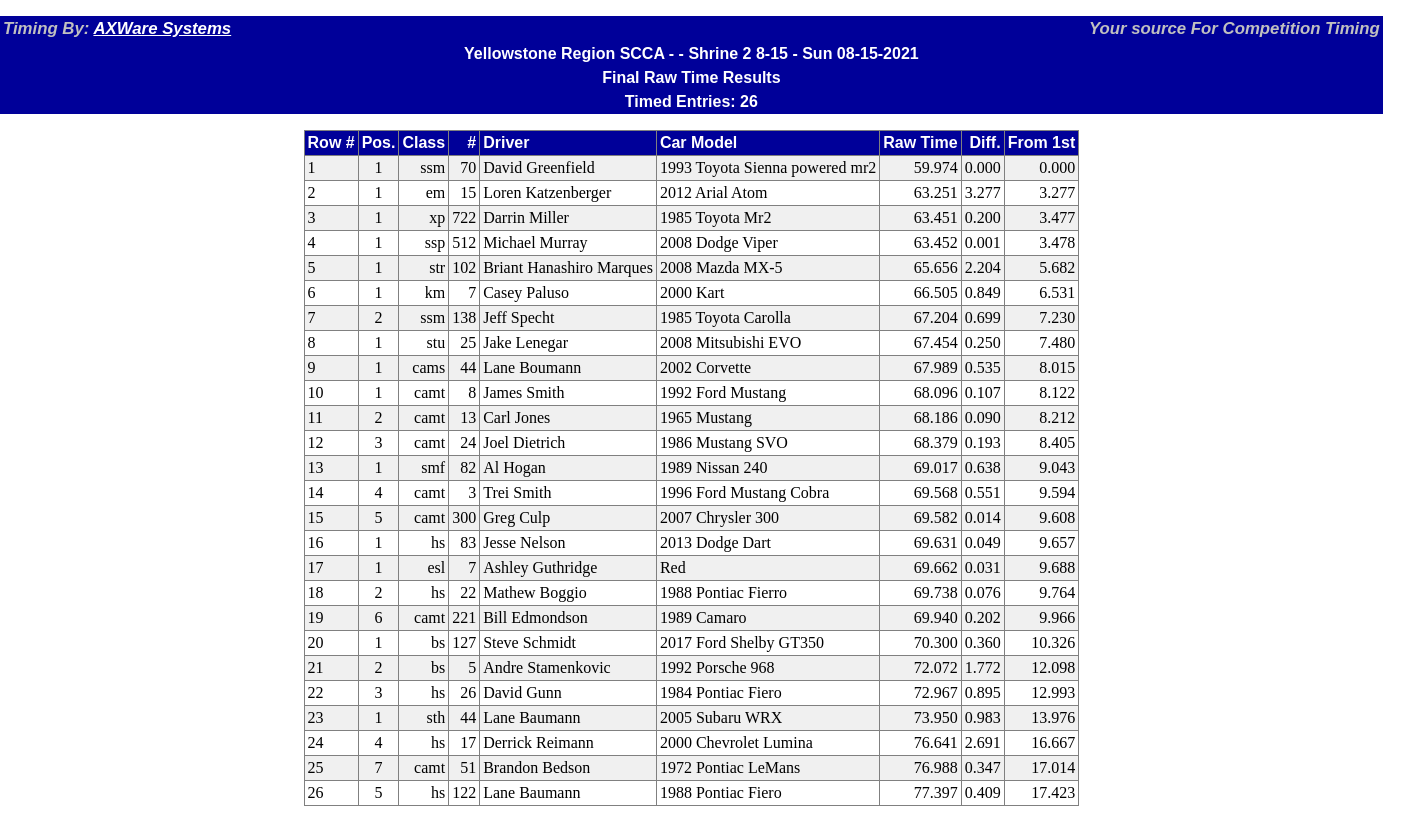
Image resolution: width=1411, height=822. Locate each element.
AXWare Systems (162, 28)
